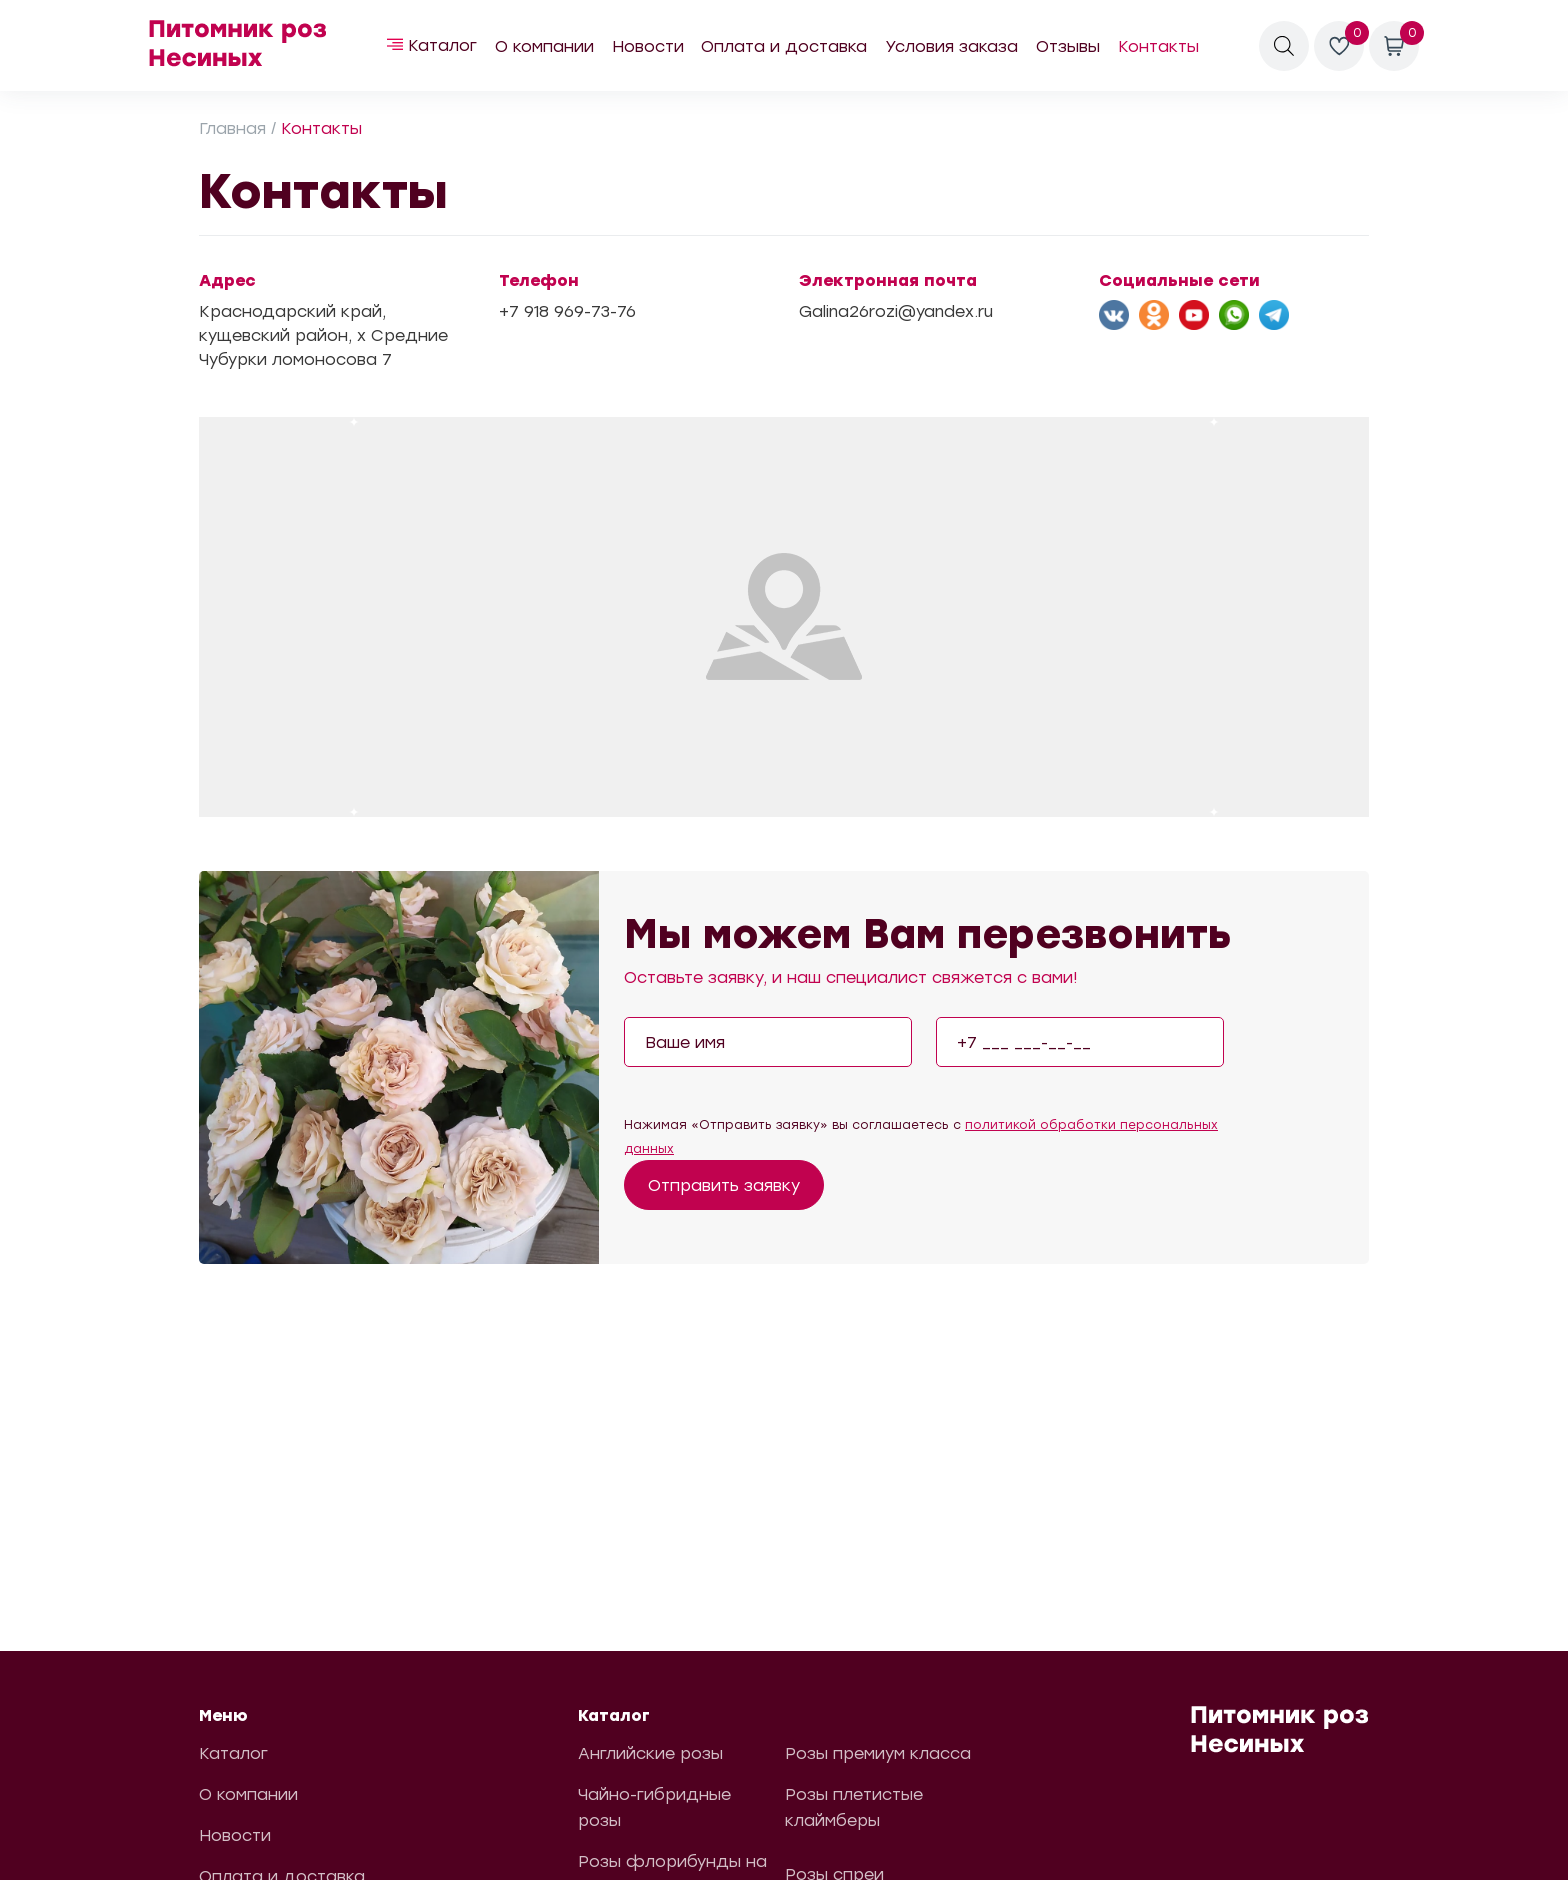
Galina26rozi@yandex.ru (896, 311)
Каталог (442, 45)
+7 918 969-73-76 (567, 311)
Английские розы (650, 1753)
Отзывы (1068, 46)
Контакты (1158, 46)
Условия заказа (951, 46)
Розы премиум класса (878, 1753)
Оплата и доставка (784, 46)
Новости (648, 46)
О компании (544, 46)
